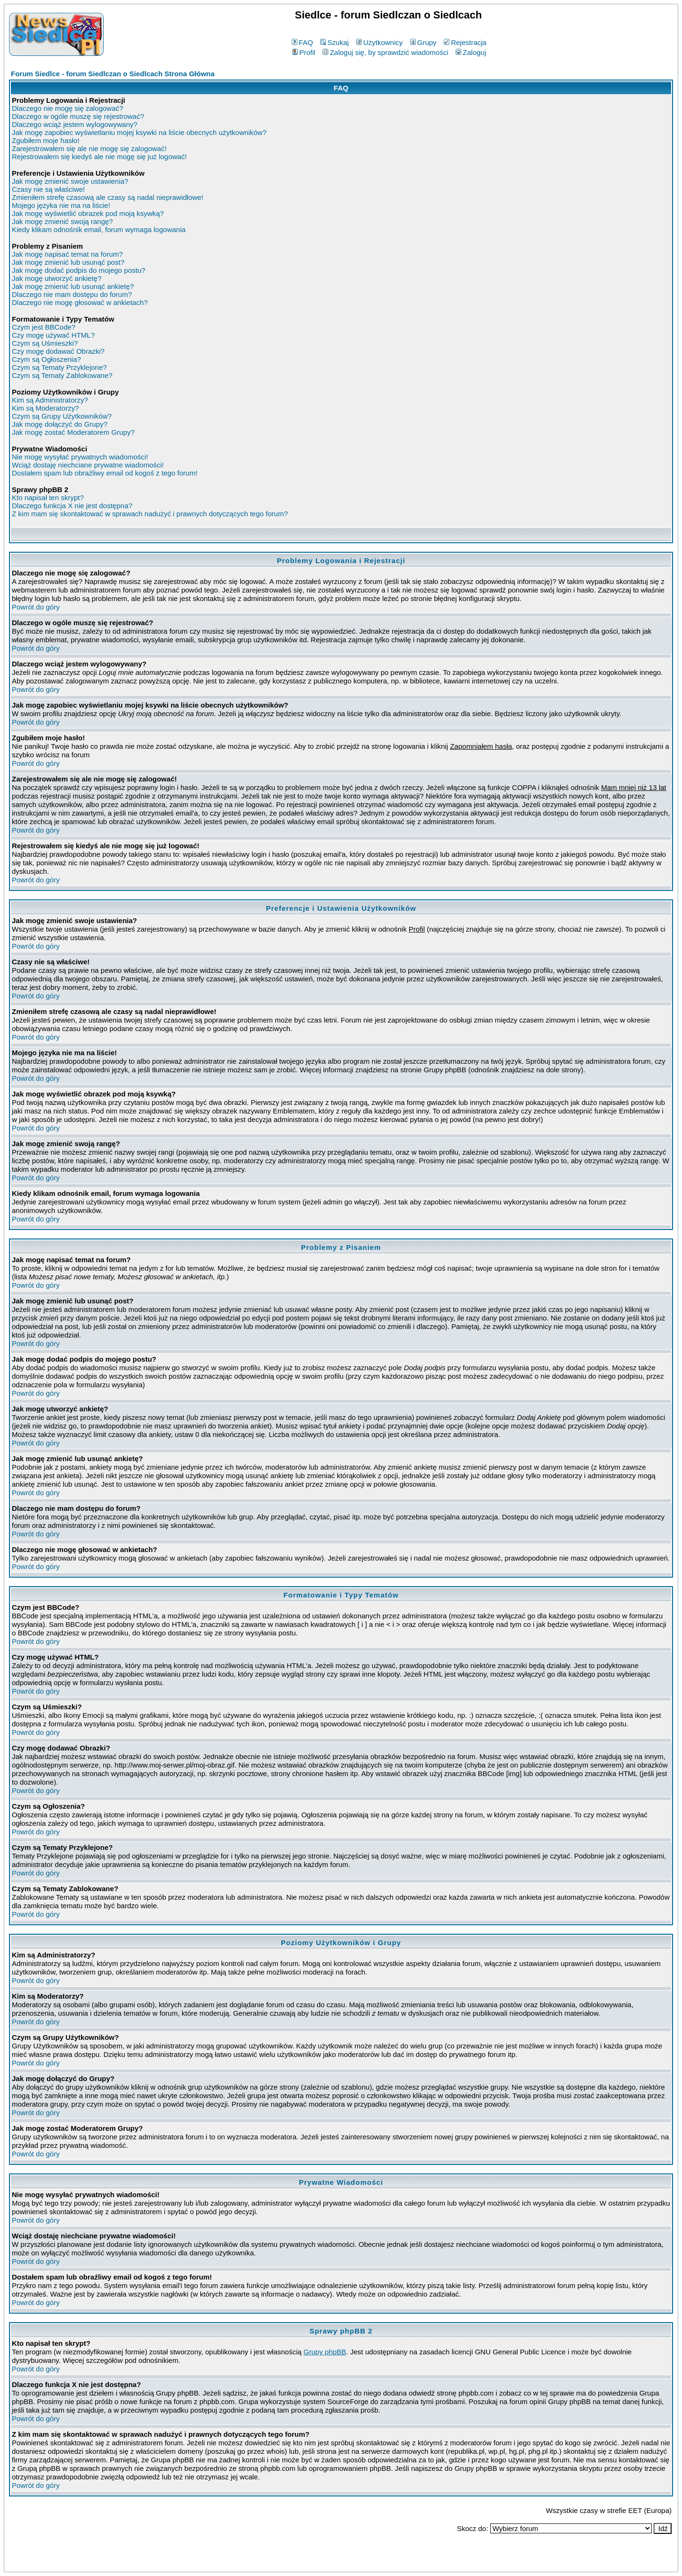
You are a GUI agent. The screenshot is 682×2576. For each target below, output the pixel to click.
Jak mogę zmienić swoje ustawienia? (70, 181)
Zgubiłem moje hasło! (46, 140)
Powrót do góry (36, 607)
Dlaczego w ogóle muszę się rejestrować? (78, 116)
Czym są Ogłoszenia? (46, 359)
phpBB (319, 2563)
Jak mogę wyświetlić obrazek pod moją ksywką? (88, 213)
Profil (303, 52)
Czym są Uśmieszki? (45, 343)
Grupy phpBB (325, 2352)
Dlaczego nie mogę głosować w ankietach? (80, 302)
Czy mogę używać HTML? (53, 335)
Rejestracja (465, 42)
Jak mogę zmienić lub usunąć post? (68, 262)
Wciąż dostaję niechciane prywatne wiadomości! (88, 465)
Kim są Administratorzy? (50, 400)
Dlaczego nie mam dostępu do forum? (72, 294)
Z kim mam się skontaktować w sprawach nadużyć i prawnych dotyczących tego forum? (150, 514)
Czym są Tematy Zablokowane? (62, 375)
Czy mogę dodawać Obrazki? (58, 351)
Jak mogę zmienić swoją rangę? (62, 221)
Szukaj (334, 42)
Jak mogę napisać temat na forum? (67, 254)
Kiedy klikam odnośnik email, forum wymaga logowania (99, 229)
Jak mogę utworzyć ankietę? (56, 278)
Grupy (423, 42)
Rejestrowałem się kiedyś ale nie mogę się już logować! (99, 157)
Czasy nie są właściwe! (48, 189)
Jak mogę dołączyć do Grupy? (60, 424)
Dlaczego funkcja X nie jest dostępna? (72, 506)
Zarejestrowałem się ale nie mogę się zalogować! (89, 148)
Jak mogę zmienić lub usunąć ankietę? (73, 286)
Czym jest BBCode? (43, 327)
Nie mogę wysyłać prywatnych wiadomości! (80, 457)
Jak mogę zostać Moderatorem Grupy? (73, 432)
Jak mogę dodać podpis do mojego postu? (78, 270)
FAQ (302, 42)
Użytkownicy (379, 42)
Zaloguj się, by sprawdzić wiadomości (385, 52)
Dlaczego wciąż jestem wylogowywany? (74, 124)
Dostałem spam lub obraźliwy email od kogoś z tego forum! (104, 473)
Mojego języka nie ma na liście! (61, 205)
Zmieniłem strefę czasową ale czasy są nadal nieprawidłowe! (107, 197)
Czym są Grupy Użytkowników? (62, 416)
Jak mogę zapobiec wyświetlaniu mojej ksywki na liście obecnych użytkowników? (139, 132)
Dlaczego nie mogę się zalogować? (67, 108)
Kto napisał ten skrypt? (48, 498)
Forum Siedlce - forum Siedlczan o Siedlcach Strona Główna (113, 74)
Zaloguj (471, 52)
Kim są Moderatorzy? (45, 408)
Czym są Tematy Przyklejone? (59, 367)
